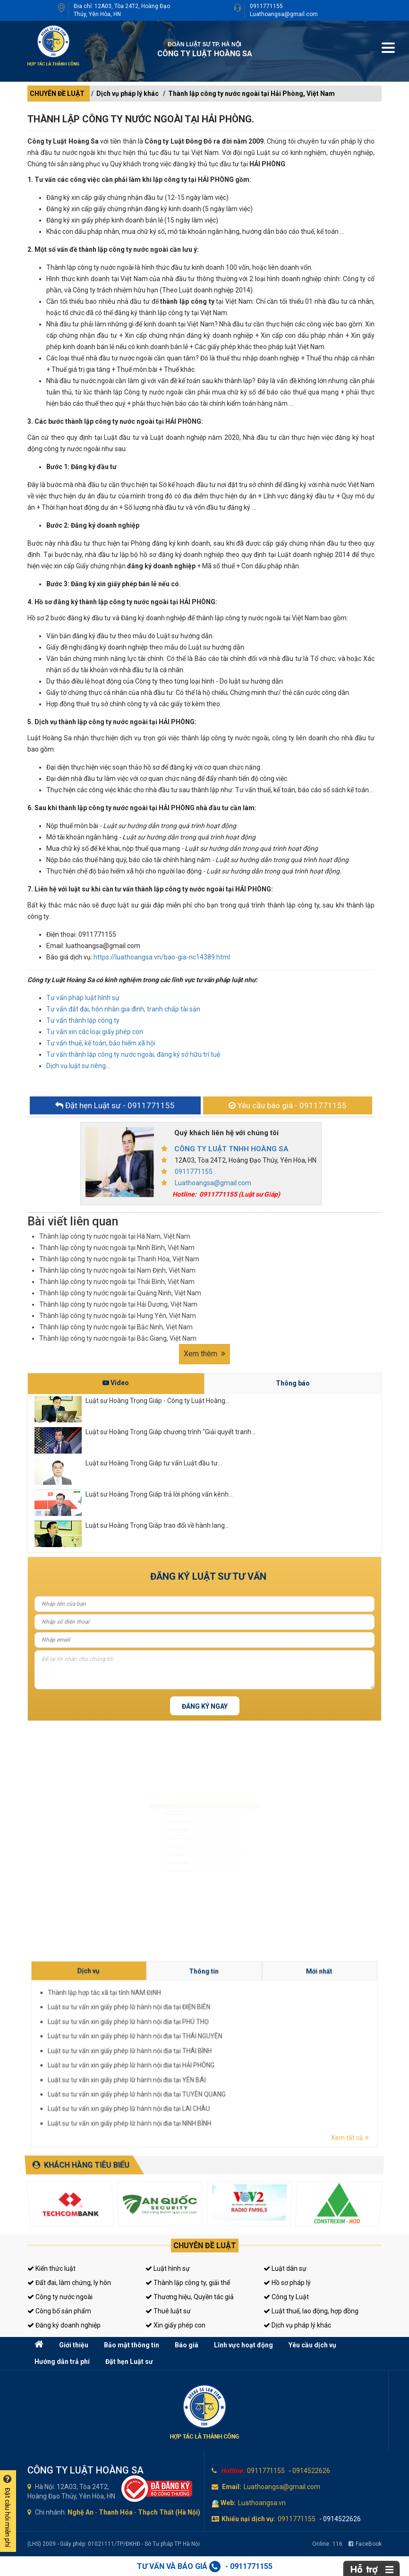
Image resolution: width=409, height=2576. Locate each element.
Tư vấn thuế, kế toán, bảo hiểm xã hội (100, 1043)
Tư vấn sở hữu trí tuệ (152, 1902)
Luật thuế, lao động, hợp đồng (311, 2311)
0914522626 (311, 2470)
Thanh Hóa (116, 2512)
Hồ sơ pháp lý (287, 2282)
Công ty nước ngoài (60, 2297)
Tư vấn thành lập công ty (82, 1020)
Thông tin (265, 2041)
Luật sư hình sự (148, 1787)
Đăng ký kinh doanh (152, 1836)
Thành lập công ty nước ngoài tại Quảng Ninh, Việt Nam (120, 1293)
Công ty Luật (286, 2297)
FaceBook (365, 2544)
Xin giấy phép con (175, 2325)
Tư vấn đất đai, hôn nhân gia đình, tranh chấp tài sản (123, 1009)
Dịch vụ (247, 2041)
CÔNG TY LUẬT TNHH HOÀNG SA (231, 1149)
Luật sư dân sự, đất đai (154, 1803)
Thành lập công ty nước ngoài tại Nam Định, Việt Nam (117, 1270)
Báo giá (186, 2345)
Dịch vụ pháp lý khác (127, 93)
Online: (327, 2544)
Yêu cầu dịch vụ (312, 2345)
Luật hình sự (167, 2268)
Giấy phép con (147, 1869)
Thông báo (293, 1383)
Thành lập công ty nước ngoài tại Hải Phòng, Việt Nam (251, 93)
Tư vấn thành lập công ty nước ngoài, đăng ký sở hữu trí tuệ (133, 1054)
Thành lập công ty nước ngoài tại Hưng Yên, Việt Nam (117, 1315)
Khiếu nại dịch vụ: (248, 2519)
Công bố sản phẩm (59, 2311)
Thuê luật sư (168, 2311)
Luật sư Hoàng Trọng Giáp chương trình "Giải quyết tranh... (170, 1432)
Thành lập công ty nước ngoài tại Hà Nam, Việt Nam (114, 1236)
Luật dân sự (285, 2268)
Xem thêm (204, 1353)
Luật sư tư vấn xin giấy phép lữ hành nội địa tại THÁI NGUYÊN (255, 2051)
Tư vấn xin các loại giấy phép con (94, 1032)
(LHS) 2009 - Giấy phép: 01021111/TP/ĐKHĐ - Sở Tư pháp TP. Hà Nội (113, 2544)
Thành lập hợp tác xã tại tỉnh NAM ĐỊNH (250, 2044)
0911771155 (266, 6)
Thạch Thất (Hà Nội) (169, 2512)
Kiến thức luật (51, 2268)
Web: (228, 2503)
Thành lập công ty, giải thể (187, 2282)
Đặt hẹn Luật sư (129, 2361)
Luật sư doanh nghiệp (154, 1820)
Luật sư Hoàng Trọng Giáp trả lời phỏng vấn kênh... (159, 1494)
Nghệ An (81, 2512)
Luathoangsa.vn (262, 2503)
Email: (231, 2486)
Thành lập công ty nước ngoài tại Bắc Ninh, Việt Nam (116, 1327)
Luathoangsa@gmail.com (284, 14)
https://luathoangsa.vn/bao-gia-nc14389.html (162, 957)
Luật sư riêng (146, 1852)
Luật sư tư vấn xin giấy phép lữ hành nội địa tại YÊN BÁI (253, 2057)
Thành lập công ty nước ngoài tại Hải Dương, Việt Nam (118, 1304)
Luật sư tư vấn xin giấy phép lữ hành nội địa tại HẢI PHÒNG (254, 2055)
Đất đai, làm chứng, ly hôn (69, 2282)
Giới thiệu (73, 2345)
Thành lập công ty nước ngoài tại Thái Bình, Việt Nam (117, 1281)
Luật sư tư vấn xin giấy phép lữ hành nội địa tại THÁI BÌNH (254, 2053)
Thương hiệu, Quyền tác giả (189, 2297)
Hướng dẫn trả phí (62, 2361)
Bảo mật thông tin (131, 2345)
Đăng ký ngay (205, 1706)
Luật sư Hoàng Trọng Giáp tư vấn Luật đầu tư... (153, 1463)
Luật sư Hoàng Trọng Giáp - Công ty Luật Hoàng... (157, 1400)
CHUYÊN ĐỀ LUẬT (57, 93)
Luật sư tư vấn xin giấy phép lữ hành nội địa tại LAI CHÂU (254, 2062)
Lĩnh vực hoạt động (243, 2345)
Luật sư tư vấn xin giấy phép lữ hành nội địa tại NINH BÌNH (254, 2064)
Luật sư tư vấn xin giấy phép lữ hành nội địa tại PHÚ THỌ (254, 2049)
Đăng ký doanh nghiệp (64, 2325)
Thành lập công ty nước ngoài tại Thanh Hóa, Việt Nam (119, 1259)
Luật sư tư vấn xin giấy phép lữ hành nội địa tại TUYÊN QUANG (255, 2060)
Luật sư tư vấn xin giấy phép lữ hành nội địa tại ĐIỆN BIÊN (254, 2046)
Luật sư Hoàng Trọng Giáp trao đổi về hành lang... (157, 1525)
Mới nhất (282, 2041)
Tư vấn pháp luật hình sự (82, 997)
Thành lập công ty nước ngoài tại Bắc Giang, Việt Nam (117, 1338)
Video (115, 1382)
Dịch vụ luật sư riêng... (78, 1066)
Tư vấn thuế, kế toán (152, 1885)
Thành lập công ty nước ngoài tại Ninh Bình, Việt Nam (117, 1247)
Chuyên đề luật (204, 2245)
